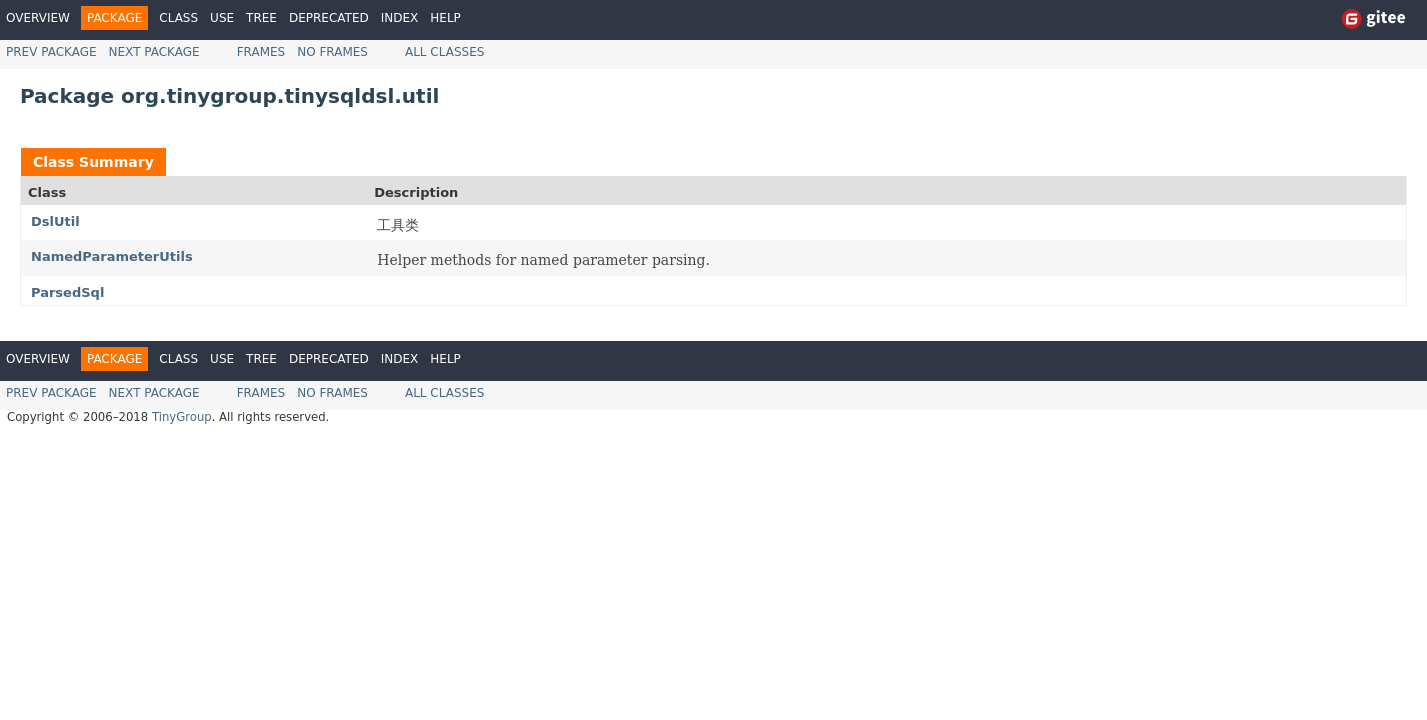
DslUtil (55, 221)
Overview (38, 18)
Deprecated (329, 18)
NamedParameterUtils (112, 256)
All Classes (444, 52)
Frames (261, 52)
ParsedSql (67, 292)
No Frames (332, 52)
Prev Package (51, 52)
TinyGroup (182, 417)
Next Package (154, 52)
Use (222, 18)
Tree (261, 18)
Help (445, 18)
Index (400, 18)
